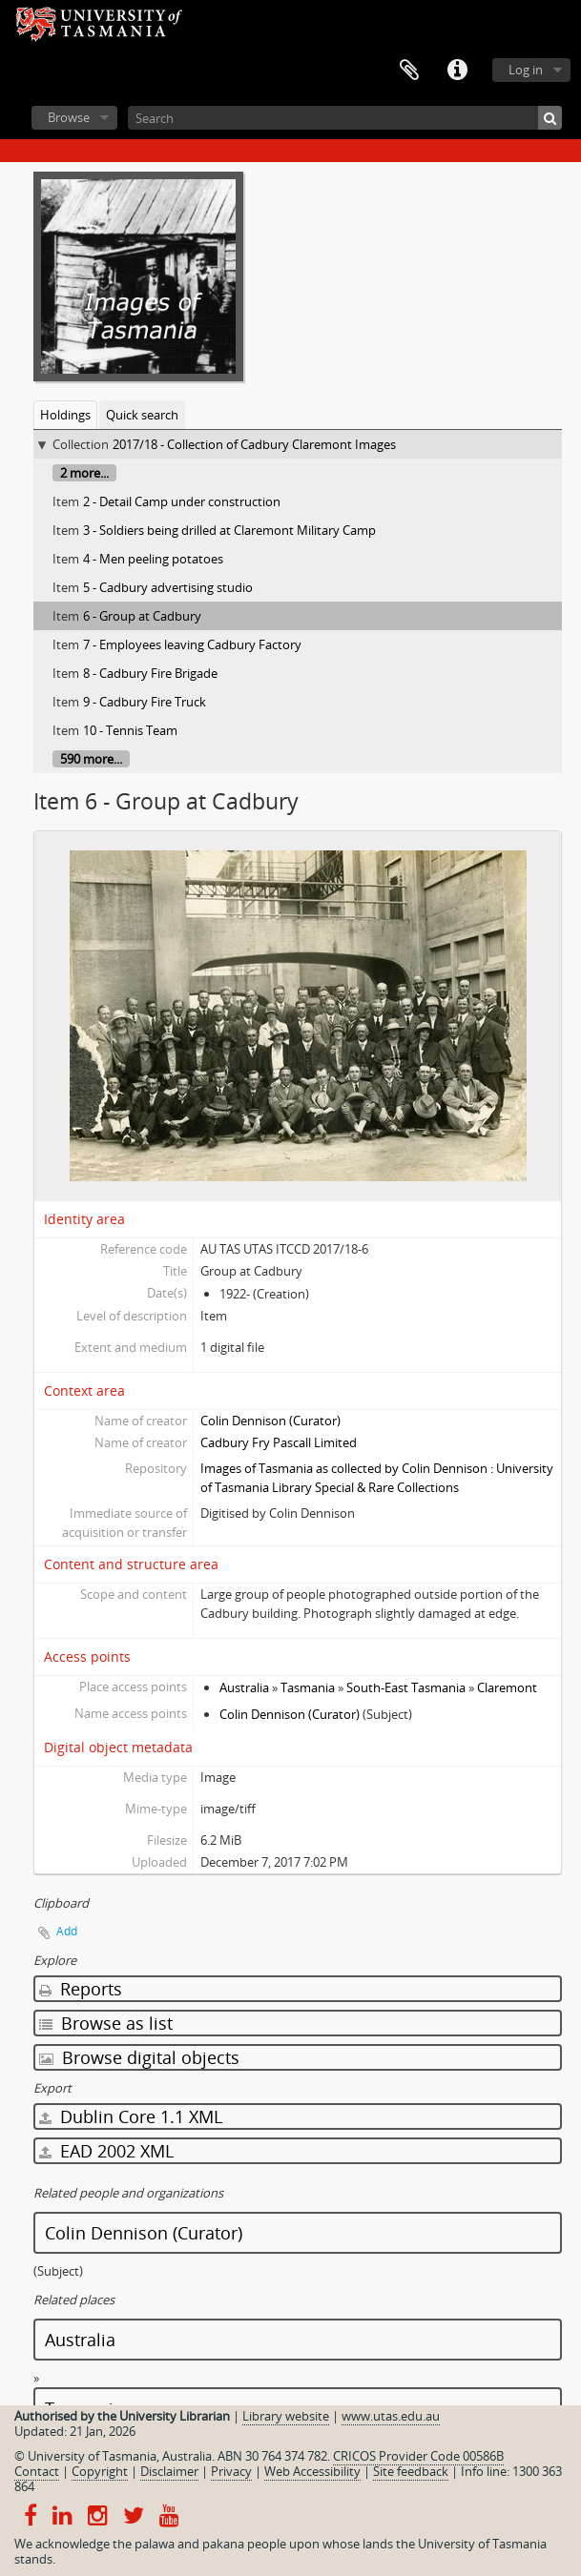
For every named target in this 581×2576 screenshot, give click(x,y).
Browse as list (106, 2023)
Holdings (65, 414)
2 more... (84, 472)
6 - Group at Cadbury (142, 615)
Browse (69, 117)
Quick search (142, 414)
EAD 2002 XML (106, 2150)
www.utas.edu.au (391, 2415)
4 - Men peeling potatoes (153, 558)
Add (66, 1931)
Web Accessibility (312, 2471)
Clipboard (409, 70)
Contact (36, 2471)
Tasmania (307, 1687)
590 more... (91, 758)
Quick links (457, 70)
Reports (80, 1988)
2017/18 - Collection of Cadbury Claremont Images (254, 444)
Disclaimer (169, 2471)
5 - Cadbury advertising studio (168, 587)
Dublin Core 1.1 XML (130, 2116)
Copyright (100, 2471)
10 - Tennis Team (130, 730)
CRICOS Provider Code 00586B (418, 2455)
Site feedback (410, 2471)
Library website (285, 2415)
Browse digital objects (139, 2057)
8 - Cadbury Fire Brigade (150, 673)
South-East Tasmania (406, 1687)
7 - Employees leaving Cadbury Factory (192, 644)
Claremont (507, 1687)
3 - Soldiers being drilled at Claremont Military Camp (229, 530)
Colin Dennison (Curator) (270, 1420)
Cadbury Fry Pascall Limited (278, 1442)
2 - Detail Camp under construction (181, 501)
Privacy (231, 2471)
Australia (244, 1687)
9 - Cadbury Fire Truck (144, 701)
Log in (525, 69)
